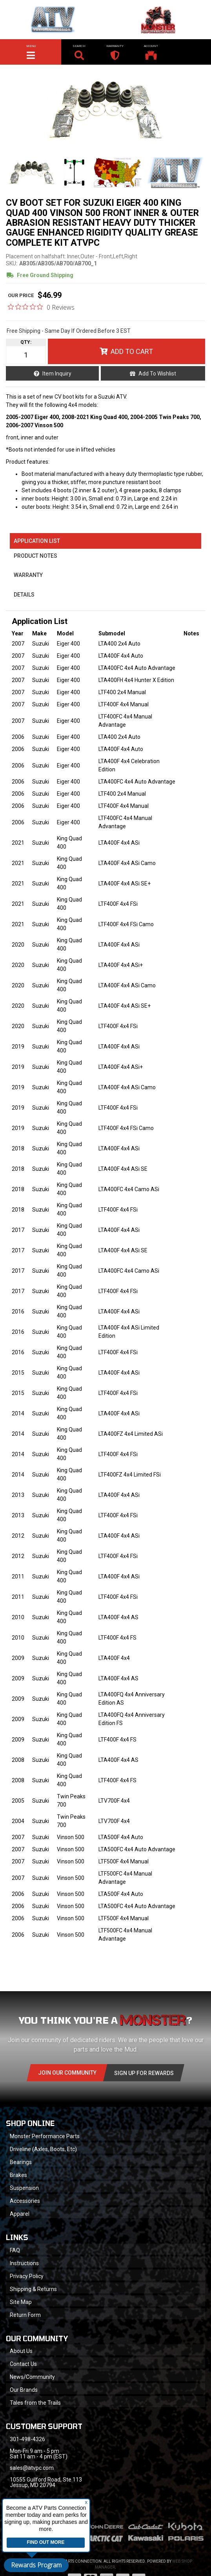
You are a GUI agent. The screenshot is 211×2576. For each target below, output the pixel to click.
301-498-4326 (27, 2439)
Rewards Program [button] (36, 2565)
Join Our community (67, 2073)
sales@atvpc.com (32, 2468)
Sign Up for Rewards (144, 2073)
